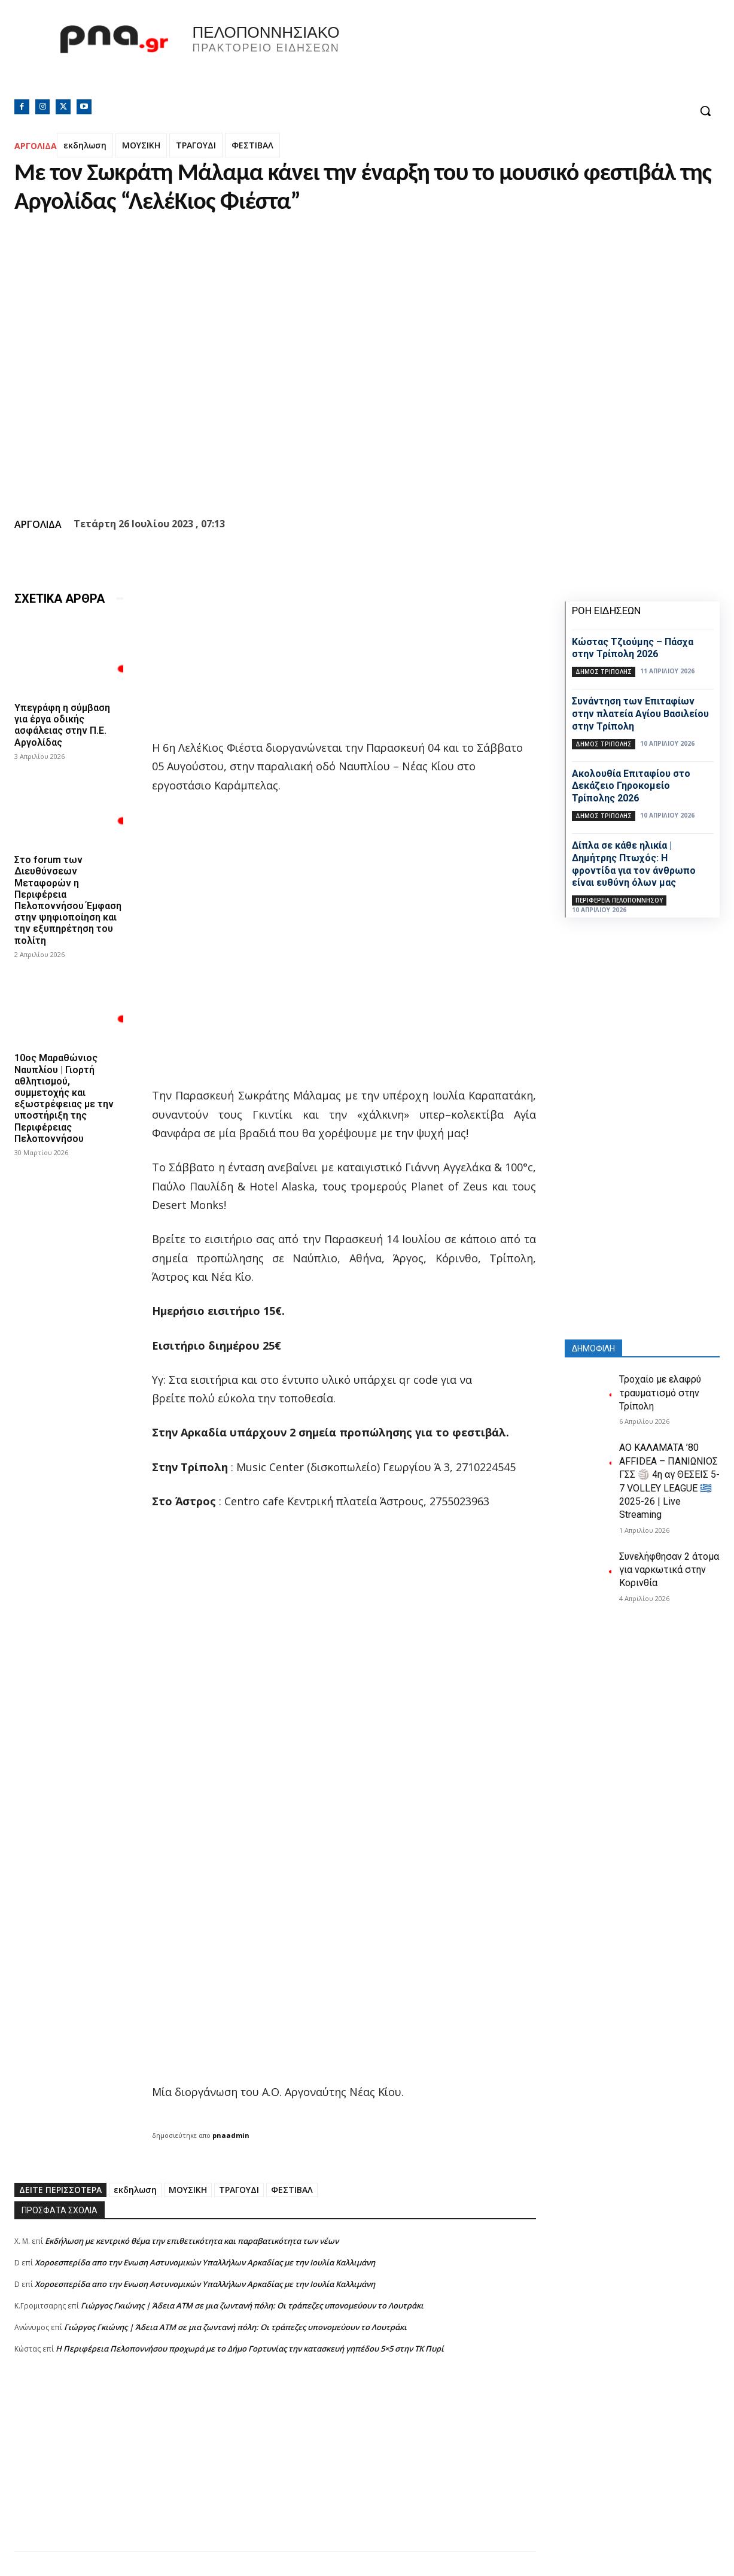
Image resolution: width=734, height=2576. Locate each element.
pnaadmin (230, 2135)
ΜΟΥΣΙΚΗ (141, 145)
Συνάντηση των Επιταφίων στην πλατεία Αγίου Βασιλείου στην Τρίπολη (640, 713)
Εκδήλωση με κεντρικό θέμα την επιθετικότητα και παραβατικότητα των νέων (192, 2240)
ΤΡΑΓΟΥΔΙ (196, 145)
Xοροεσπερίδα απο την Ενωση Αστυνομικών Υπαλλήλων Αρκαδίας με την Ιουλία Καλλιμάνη (205, 2262)
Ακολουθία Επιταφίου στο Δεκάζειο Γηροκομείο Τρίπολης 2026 (631, 786)
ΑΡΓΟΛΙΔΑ (35, 145)
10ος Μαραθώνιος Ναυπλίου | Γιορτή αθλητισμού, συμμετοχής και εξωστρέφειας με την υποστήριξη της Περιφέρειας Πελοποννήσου (64, 1098)
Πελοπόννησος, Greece (534, 57)
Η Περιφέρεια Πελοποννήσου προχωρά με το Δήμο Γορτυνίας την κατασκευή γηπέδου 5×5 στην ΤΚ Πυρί (250, 2348)
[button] (705, 110)
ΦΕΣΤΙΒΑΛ (252, 145)
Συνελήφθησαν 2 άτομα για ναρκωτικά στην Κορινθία (669, 1570)
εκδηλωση (84, 145)
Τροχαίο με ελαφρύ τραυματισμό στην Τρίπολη (660, 1393)
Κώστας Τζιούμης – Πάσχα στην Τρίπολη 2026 (632, 648)
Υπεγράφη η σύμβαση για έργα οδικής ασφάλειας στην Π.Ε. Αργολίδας (62, 725)
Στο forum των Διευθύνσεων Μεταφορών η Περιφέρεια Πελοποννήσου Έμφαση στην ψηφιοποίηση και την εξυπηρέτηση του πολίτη (67, 900)
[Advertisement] (275, 2467)
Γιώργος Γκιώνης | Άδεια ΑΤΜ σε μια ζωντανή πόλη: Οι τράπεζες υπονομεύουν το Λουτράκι (252, 2305)
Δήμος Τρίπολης (603, 671)
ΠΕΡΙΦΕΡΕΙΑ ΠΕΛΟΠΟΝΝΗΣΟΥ (619, 900)
